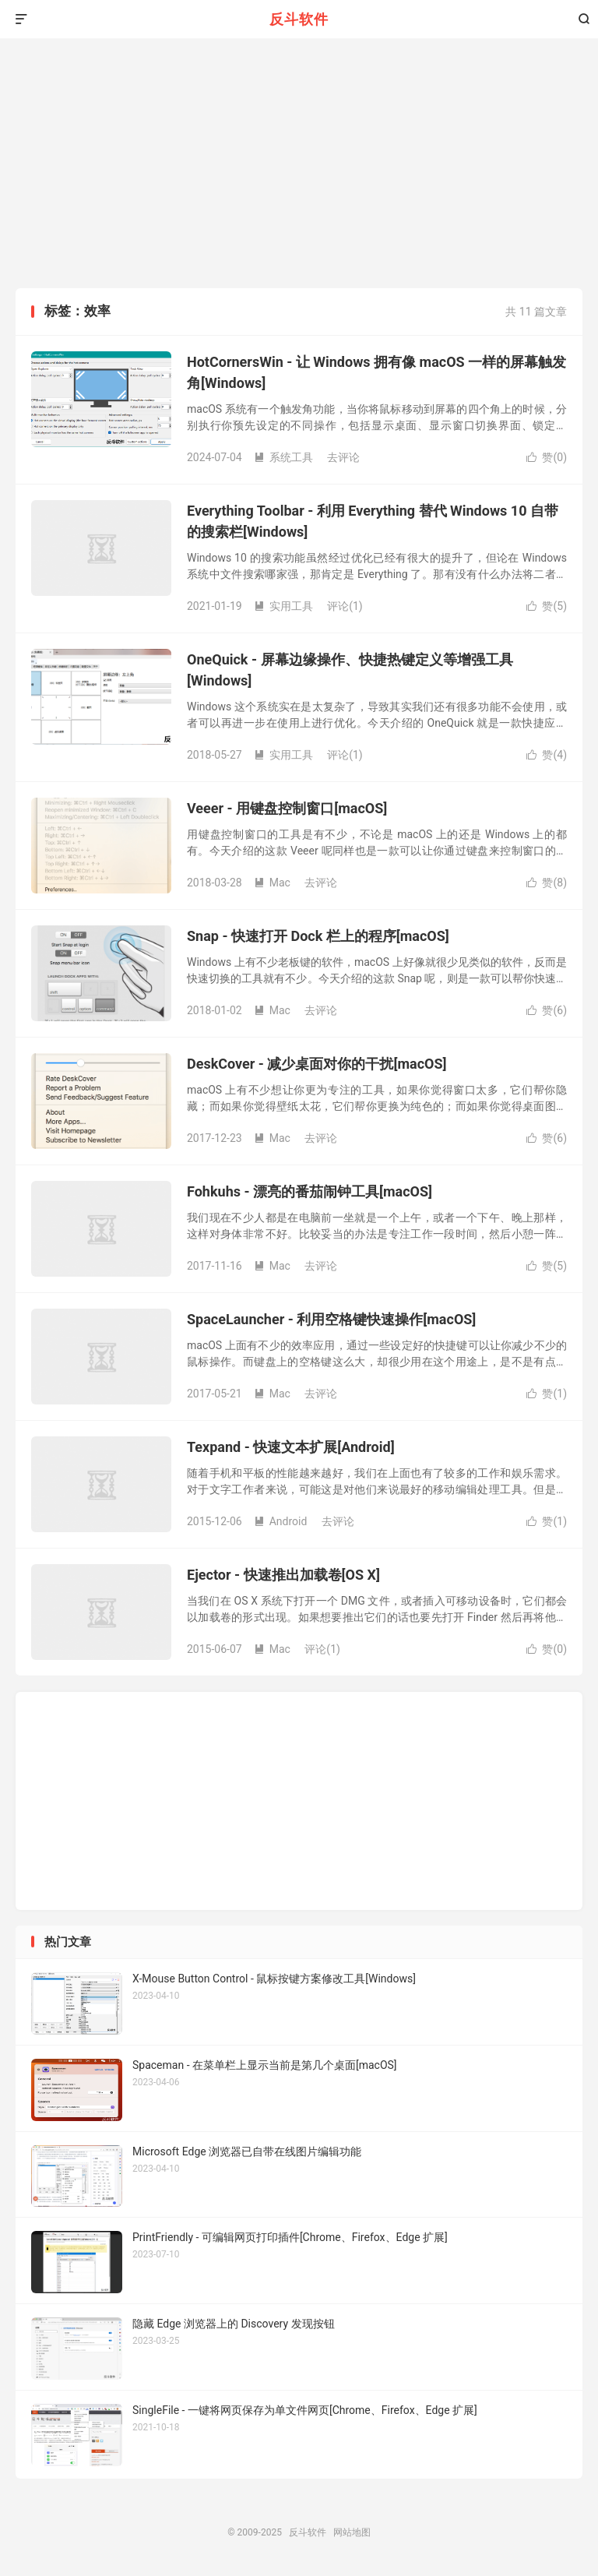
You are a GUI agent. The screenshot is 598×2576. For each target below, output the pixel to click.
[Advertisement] (299, 171)
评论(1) (345, 606)
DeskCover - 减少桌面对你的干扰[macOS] (317, 1063)
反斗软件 (299, 19)
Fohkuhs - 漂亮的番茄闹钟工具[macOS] (309, 1191)
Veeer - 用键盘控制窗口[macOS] (287, 808)
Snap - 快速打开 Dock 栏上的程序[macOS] (318, 936)
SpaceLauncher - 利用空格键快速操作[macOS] (331, 1319)
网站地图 (352, 2532)
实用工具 (283, 606)
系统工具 (283, 457)
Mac (272, 882)
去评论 (343, 457)
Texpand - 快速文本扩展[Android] (291, 1447)
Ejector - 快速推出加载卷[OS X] (283, 1574)
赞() (546, 457)
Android (281, 1521)
